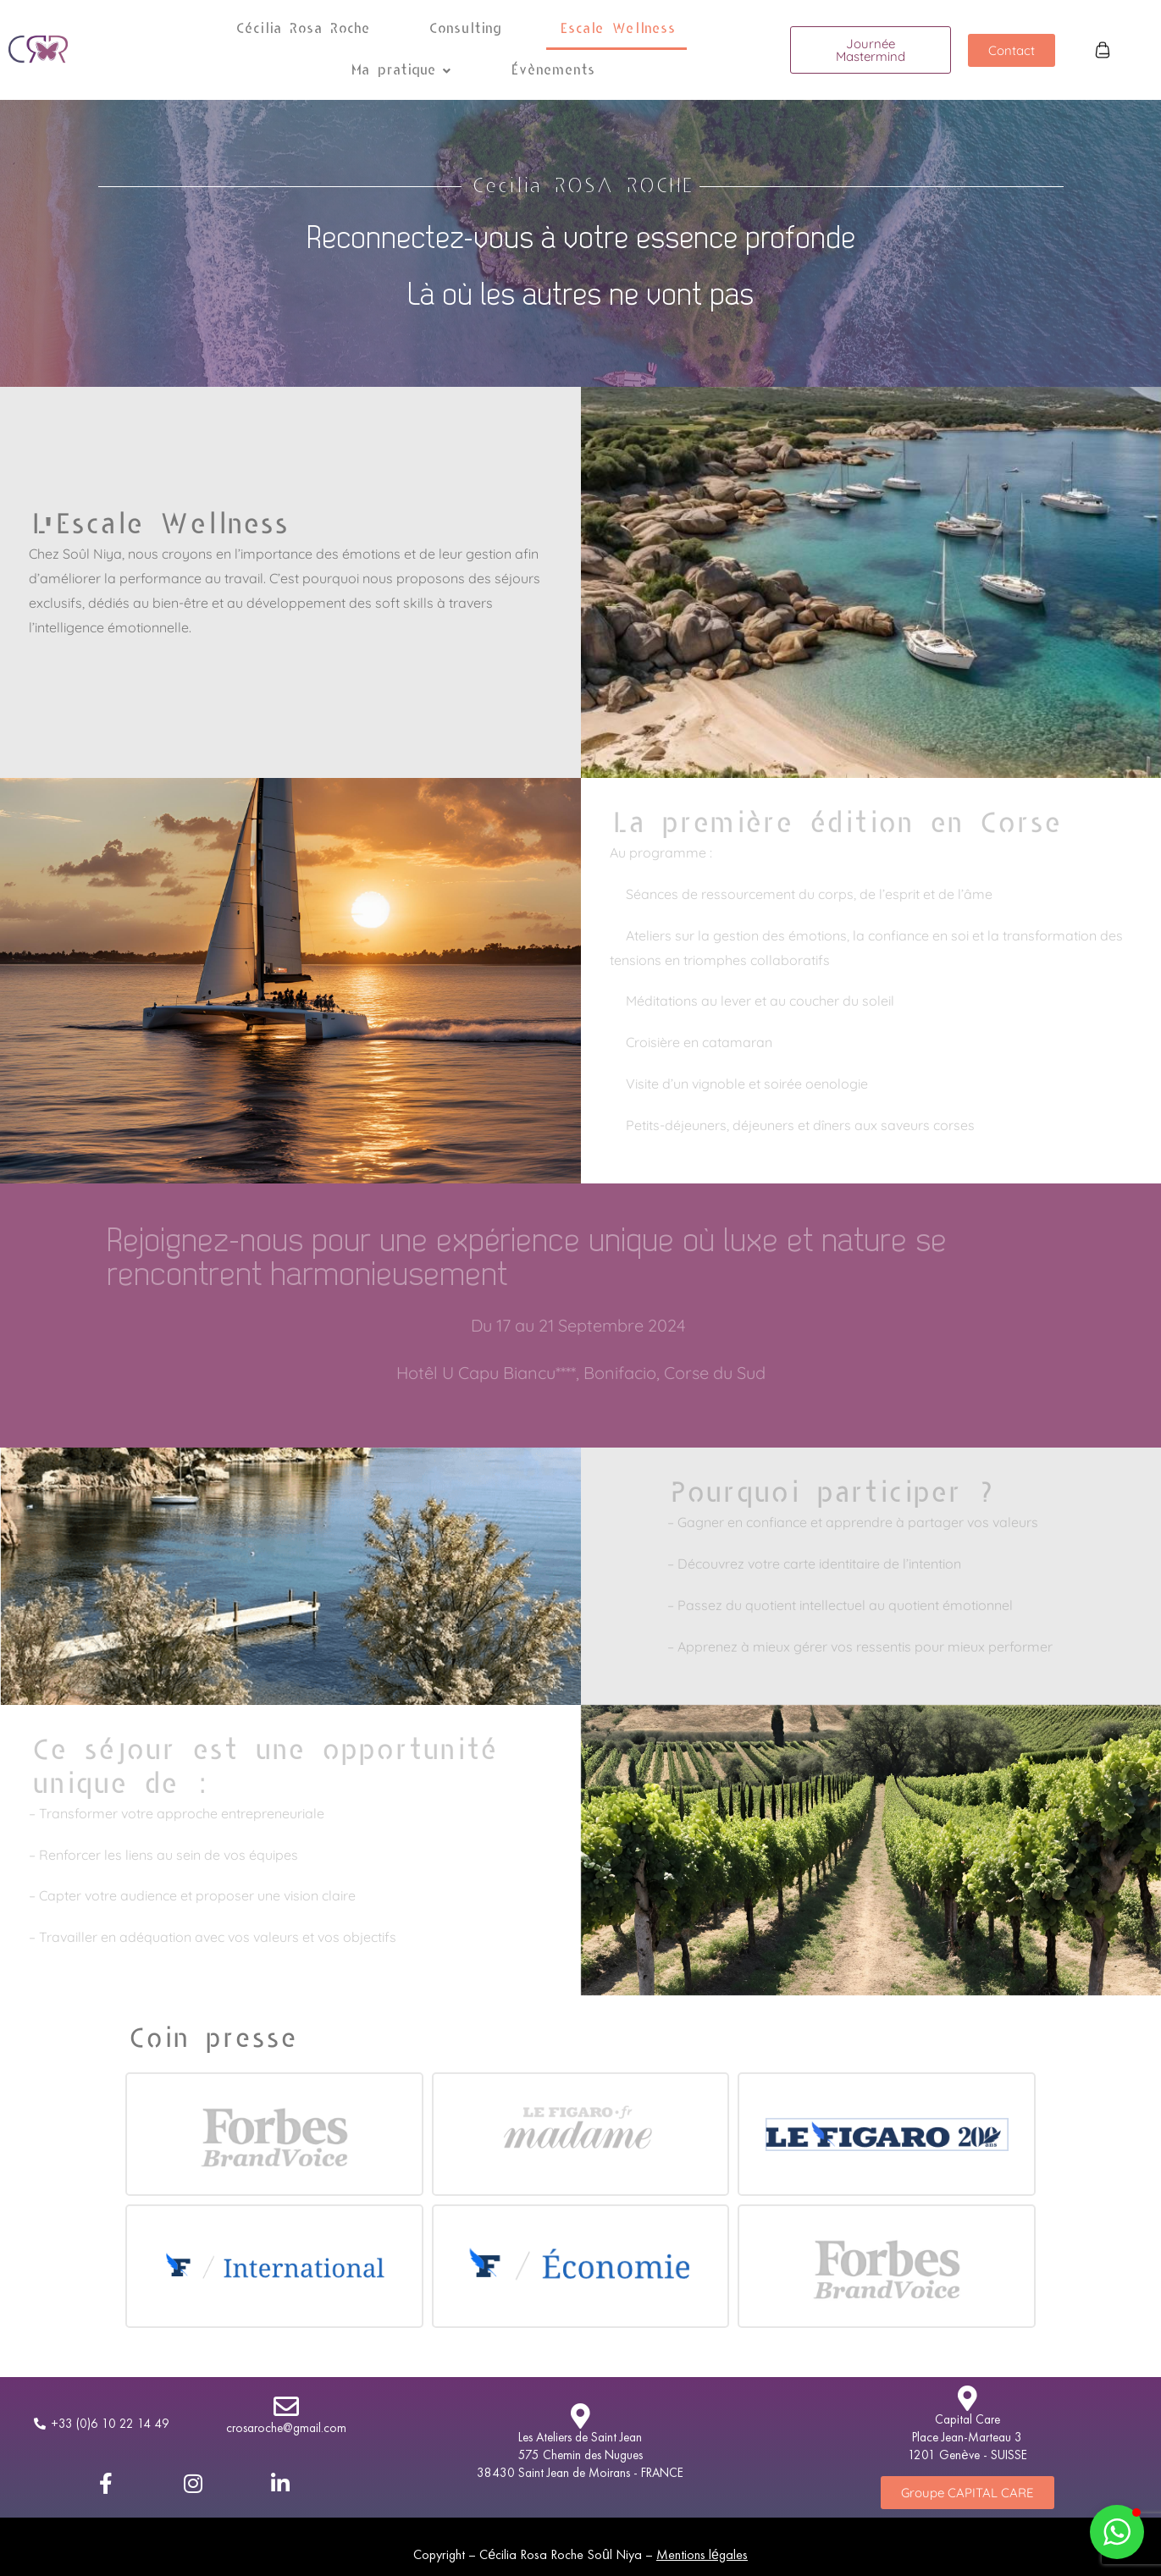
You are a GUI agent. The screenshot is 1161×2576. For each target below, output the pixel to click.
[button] (400, 70)
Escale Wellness (616, 28)
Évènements (552, 70)
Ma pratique (400, 70)
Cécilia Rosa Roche (301, 28)
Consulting (464, 28)
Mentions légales (702, 2554)
